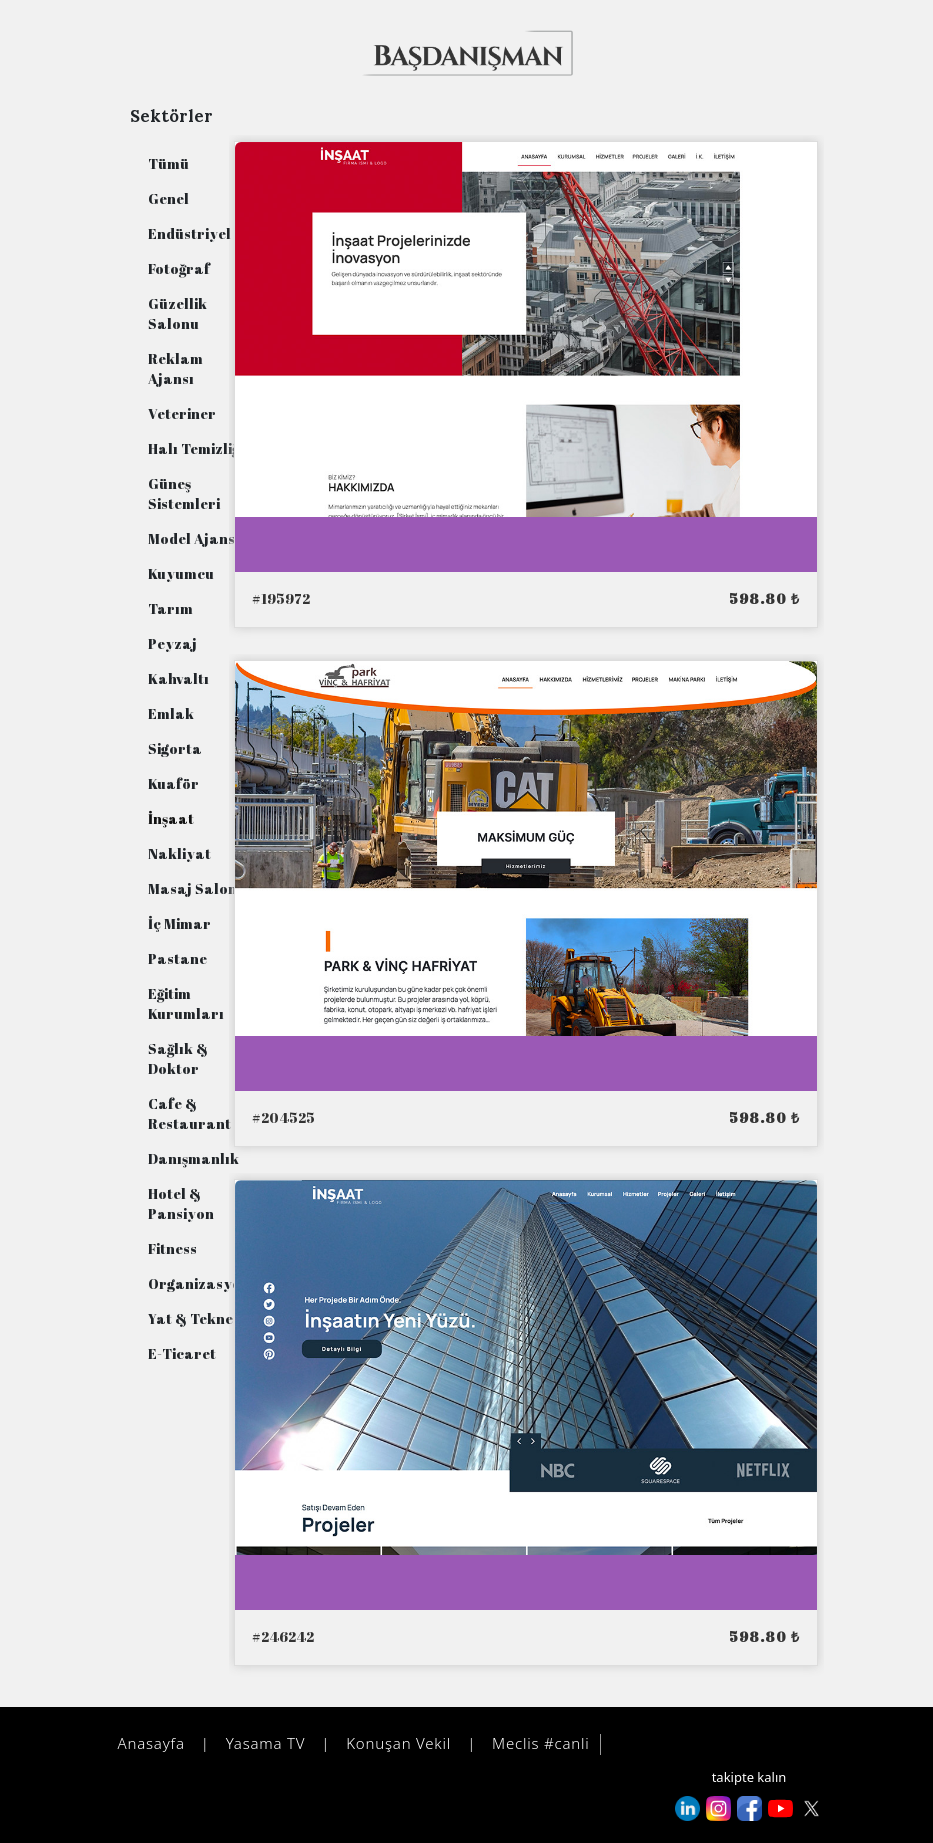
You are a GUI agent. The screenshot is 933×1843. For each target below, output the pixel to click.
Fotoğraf (179, 268)
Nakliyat (179, 853)
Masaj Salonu (197, 888)
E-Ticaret (182, 1353)
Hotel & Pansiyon (181, 1203)
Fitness (172, 1248)
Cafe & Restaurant (189, 1113)
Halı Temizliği (195, 448)
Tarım (170, 608)
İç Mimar (179, 923)
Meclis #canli (538, 1743)
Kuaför (173, 783)
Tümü (168, 163)
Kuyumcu (181, 573)
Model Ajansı (194, 538)
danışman (661, 1745)
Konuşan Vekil (395, 1743)
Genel (168, 198)
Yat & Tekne (190, 1318)
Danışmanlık (193, 1158)
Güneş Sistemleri (184, 493)
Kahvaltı (178, 678)
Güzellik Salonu (177, 313)
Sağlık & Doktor (178, 1058)
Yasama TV (263, 1743)
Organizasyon (199, 1283)
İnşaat (171, 818)
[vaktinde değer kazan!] (469, 52)
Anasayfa (148, 1743)
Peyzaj (172, 643)
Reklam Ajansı (175, 368)
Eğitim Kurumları (186, 1003)
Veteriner (182, 413)
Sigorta (175, 748)
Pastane (177, 958)
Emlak (171, 713)
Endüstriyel (189, 233)
